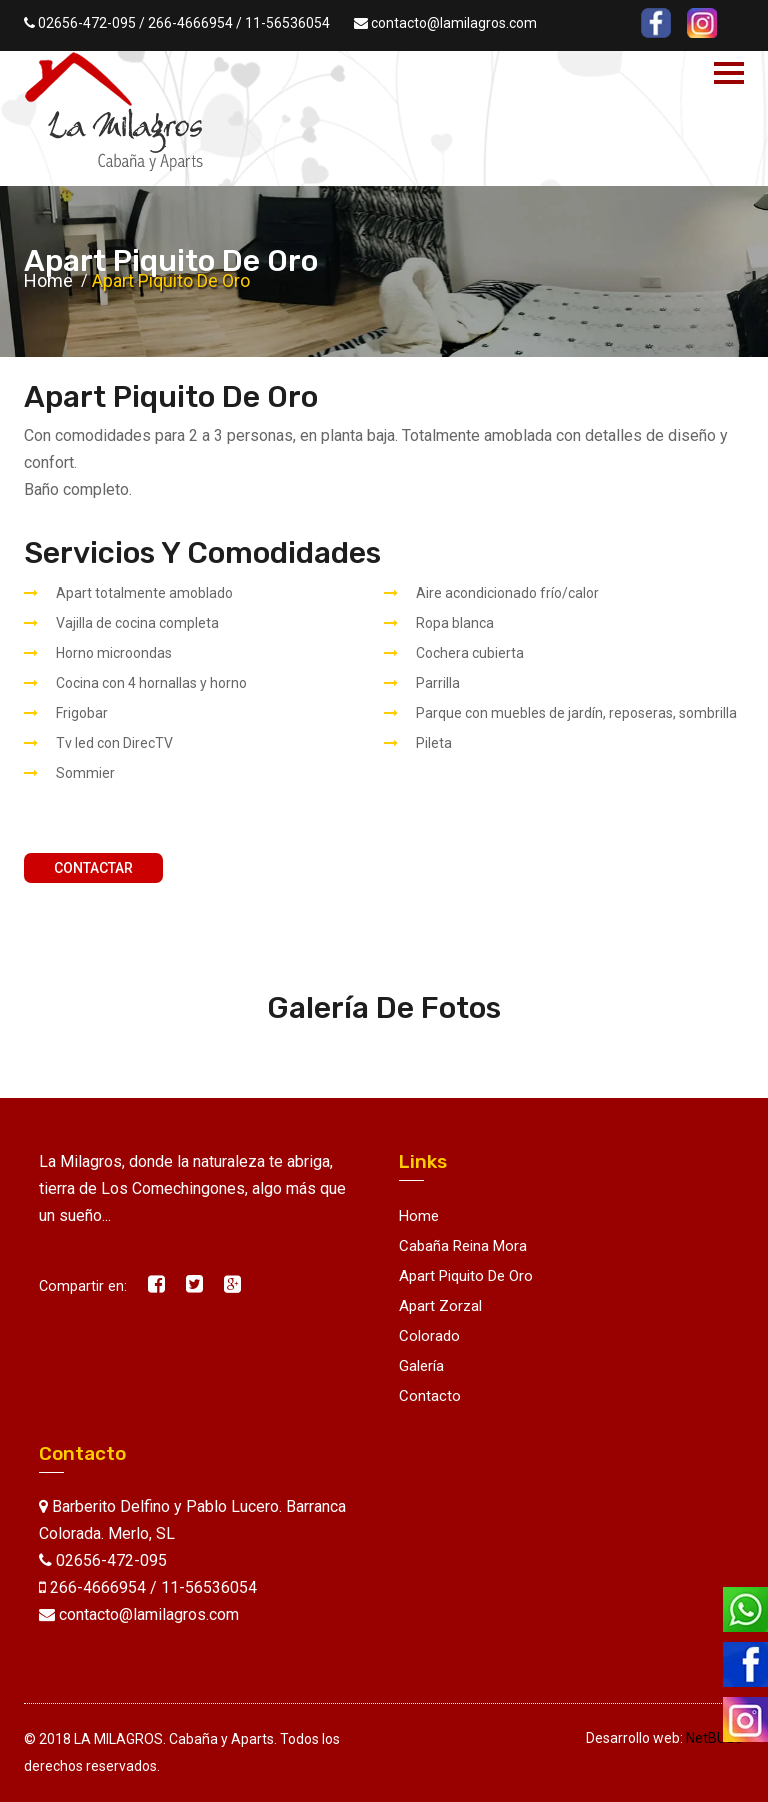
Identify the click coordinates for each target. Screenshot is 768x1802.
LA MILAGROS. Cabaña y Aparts (174, 1739)
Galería (421, 1366)
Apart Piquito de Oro (466, 1276)
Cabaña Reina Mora (463, 1246)
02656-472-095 (87, 23)
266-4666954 (190, 23)
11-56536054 (287, 23)
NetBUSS (715, 1738)
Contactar (93, 868)
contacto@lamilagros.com (454, 23)
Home (48, 280)
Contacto (430, 1396)
